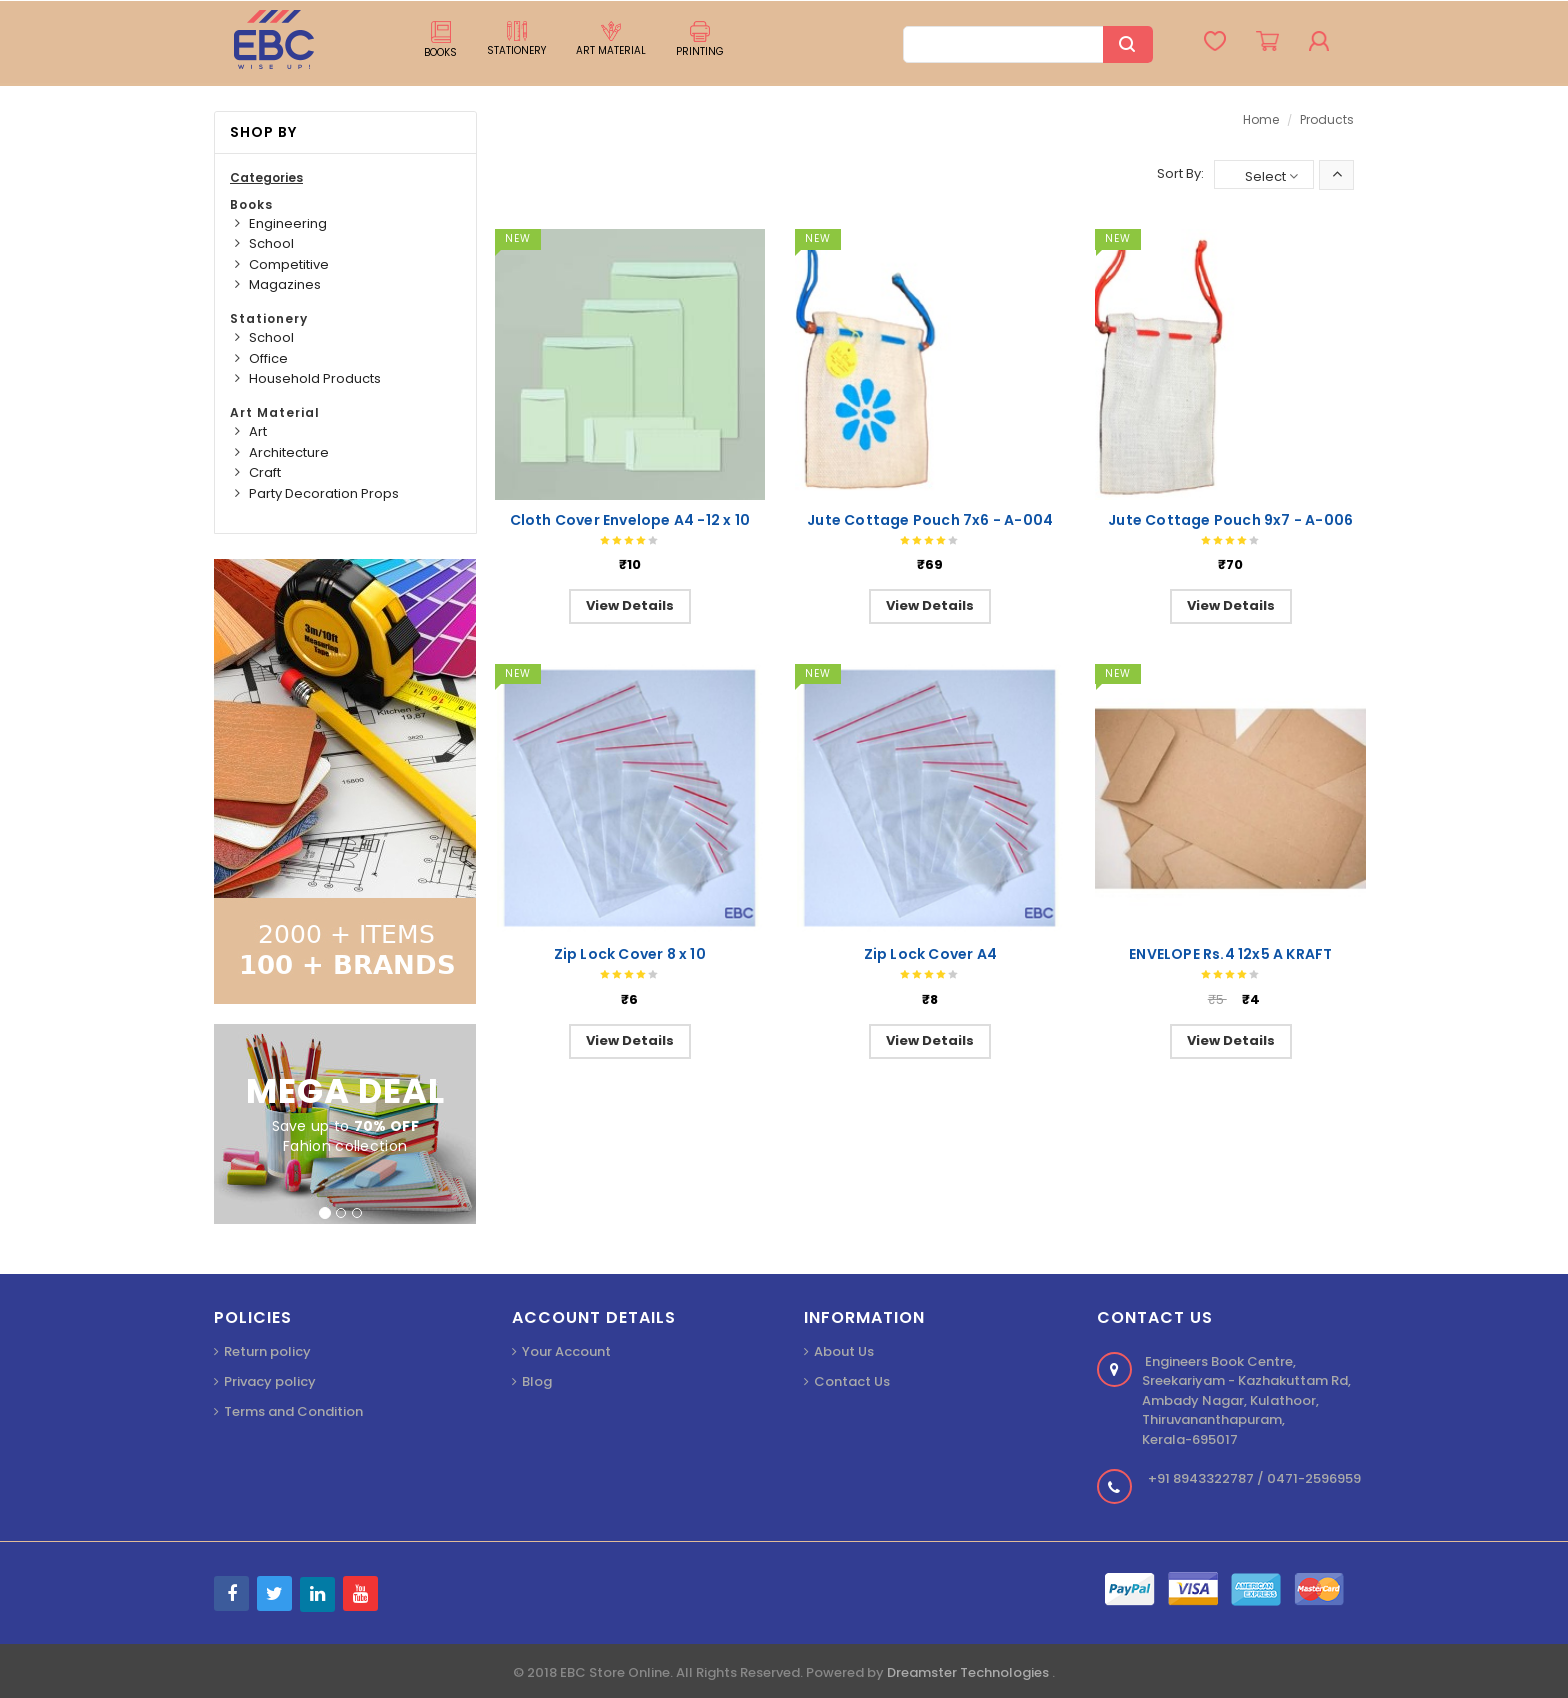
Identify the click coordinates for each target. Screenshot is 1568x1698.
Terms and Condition (293, 1411)
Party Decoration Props (324, 493)
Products (1327, 119)
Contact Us (852, 1381)
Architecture (289, 452)
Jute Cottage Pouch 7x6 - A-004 (930, 520)
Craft (265, 472)
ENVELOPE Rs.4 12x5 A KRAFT (1230, 954)
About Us (844, 1351)
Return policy (267, 1351)
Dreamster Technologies (969, 1672)
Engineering (288, 223)
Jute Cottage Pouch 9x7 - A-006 (1230, 520)
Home (1261, 119)
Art (258, 431)
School (271, 243)
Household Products (315, 378)
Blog (537, 1381)
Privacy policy (270, 1381)
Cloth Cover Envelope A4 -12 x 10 (630, 520)
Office (268, 358)
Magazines (285, 284)
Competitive (289, 264)
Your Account (566, 1351)
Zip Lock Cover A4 (930, 954)
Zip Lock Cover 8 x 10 (630, 954)
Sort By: (1180, 173)
